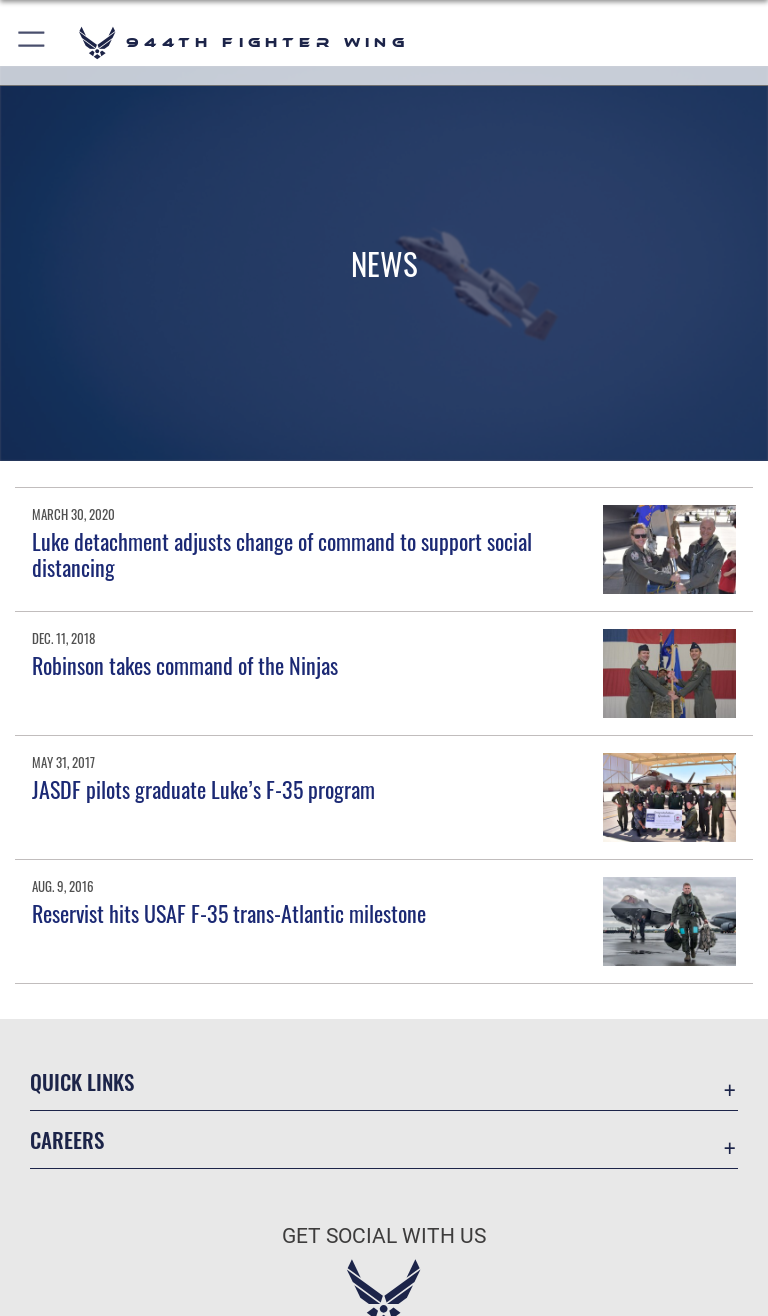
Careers (67, 1139)
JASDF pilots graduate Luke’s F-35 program (203, 789)
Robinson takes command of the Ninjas (185, 665)
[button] (32, 42)
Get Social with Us (384, 1236)
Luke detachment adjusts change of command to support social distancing (282, 554)
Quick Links (82, 1081)
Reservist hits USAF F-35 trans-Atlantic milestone (229, 913)
